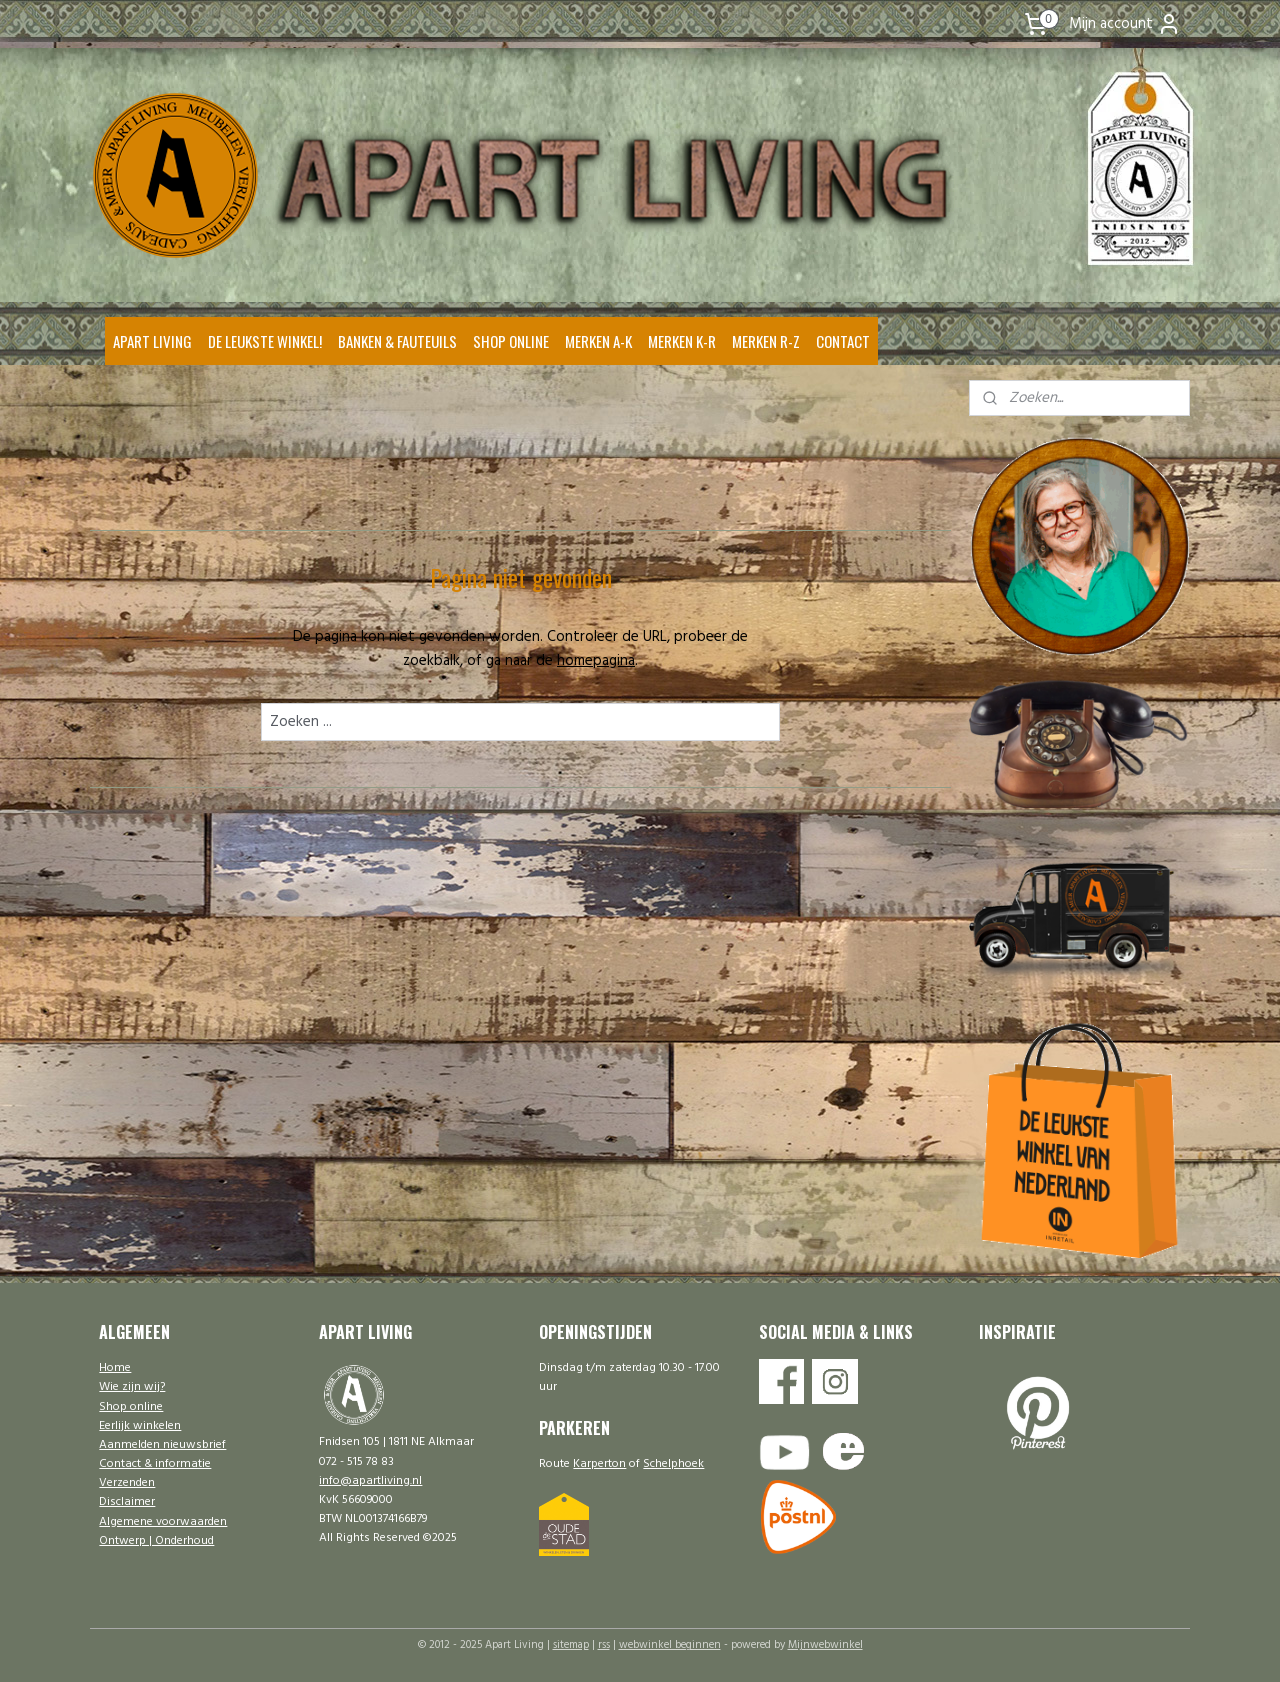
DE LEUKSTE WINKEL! (265, 341)
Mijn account (1125, 24)
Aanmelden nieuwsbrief (162, 1445)
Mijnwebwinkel (825, 1645)
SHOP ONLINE (511, 341)
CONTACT (843, 341)
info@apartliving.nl (370, 1481)
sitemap (571, 1645)
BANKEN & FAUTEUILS (397, 341)
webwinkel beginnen (670, 1645)
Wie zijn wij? (132, 1387)
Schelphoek (673, 1464)
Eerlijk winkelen (140, 1426)
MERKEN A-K (598, 341)
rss (604, 1645)
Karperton (599, 1464)
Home (115, 1368)
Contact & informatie (155, 1464)
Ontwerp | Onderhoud (156, 1541)
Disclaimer (127, 1502)
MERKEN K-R (682, 341)
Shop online (131, 1407)
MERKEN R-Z (766, 341)
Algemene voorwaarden (163, 1522)
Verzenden (127, 1483)
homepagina (596, 661)
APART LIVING (152, 341)
